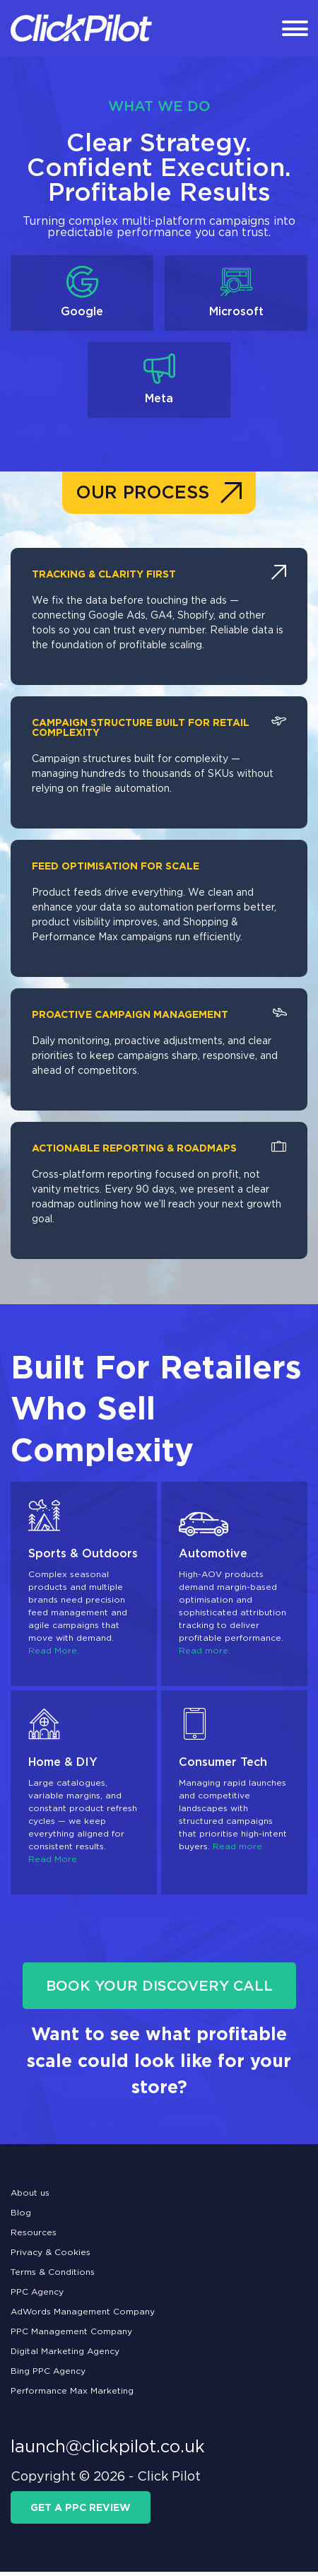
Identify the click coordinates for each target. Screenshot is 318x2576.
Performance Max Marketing (72, 2394)
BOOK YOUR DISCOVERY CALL (159, 1990)
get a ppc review (80, 2511)
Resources (34, 2236)
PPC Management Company (71, 2335)
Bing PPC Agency (48, 2375)
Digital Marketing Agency (65, 2355)
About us (30, 2196)
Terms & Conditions (53, 2276)
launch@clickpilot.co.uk (108, 2450)
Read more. (204, 1655)
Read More (52, 1863)
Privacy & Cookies (50, 2256)
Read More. (53, 1655)
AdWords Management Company (83, 2315)
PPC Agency (37, 2295)
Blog (21, 2216)
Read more (237, 1851)
